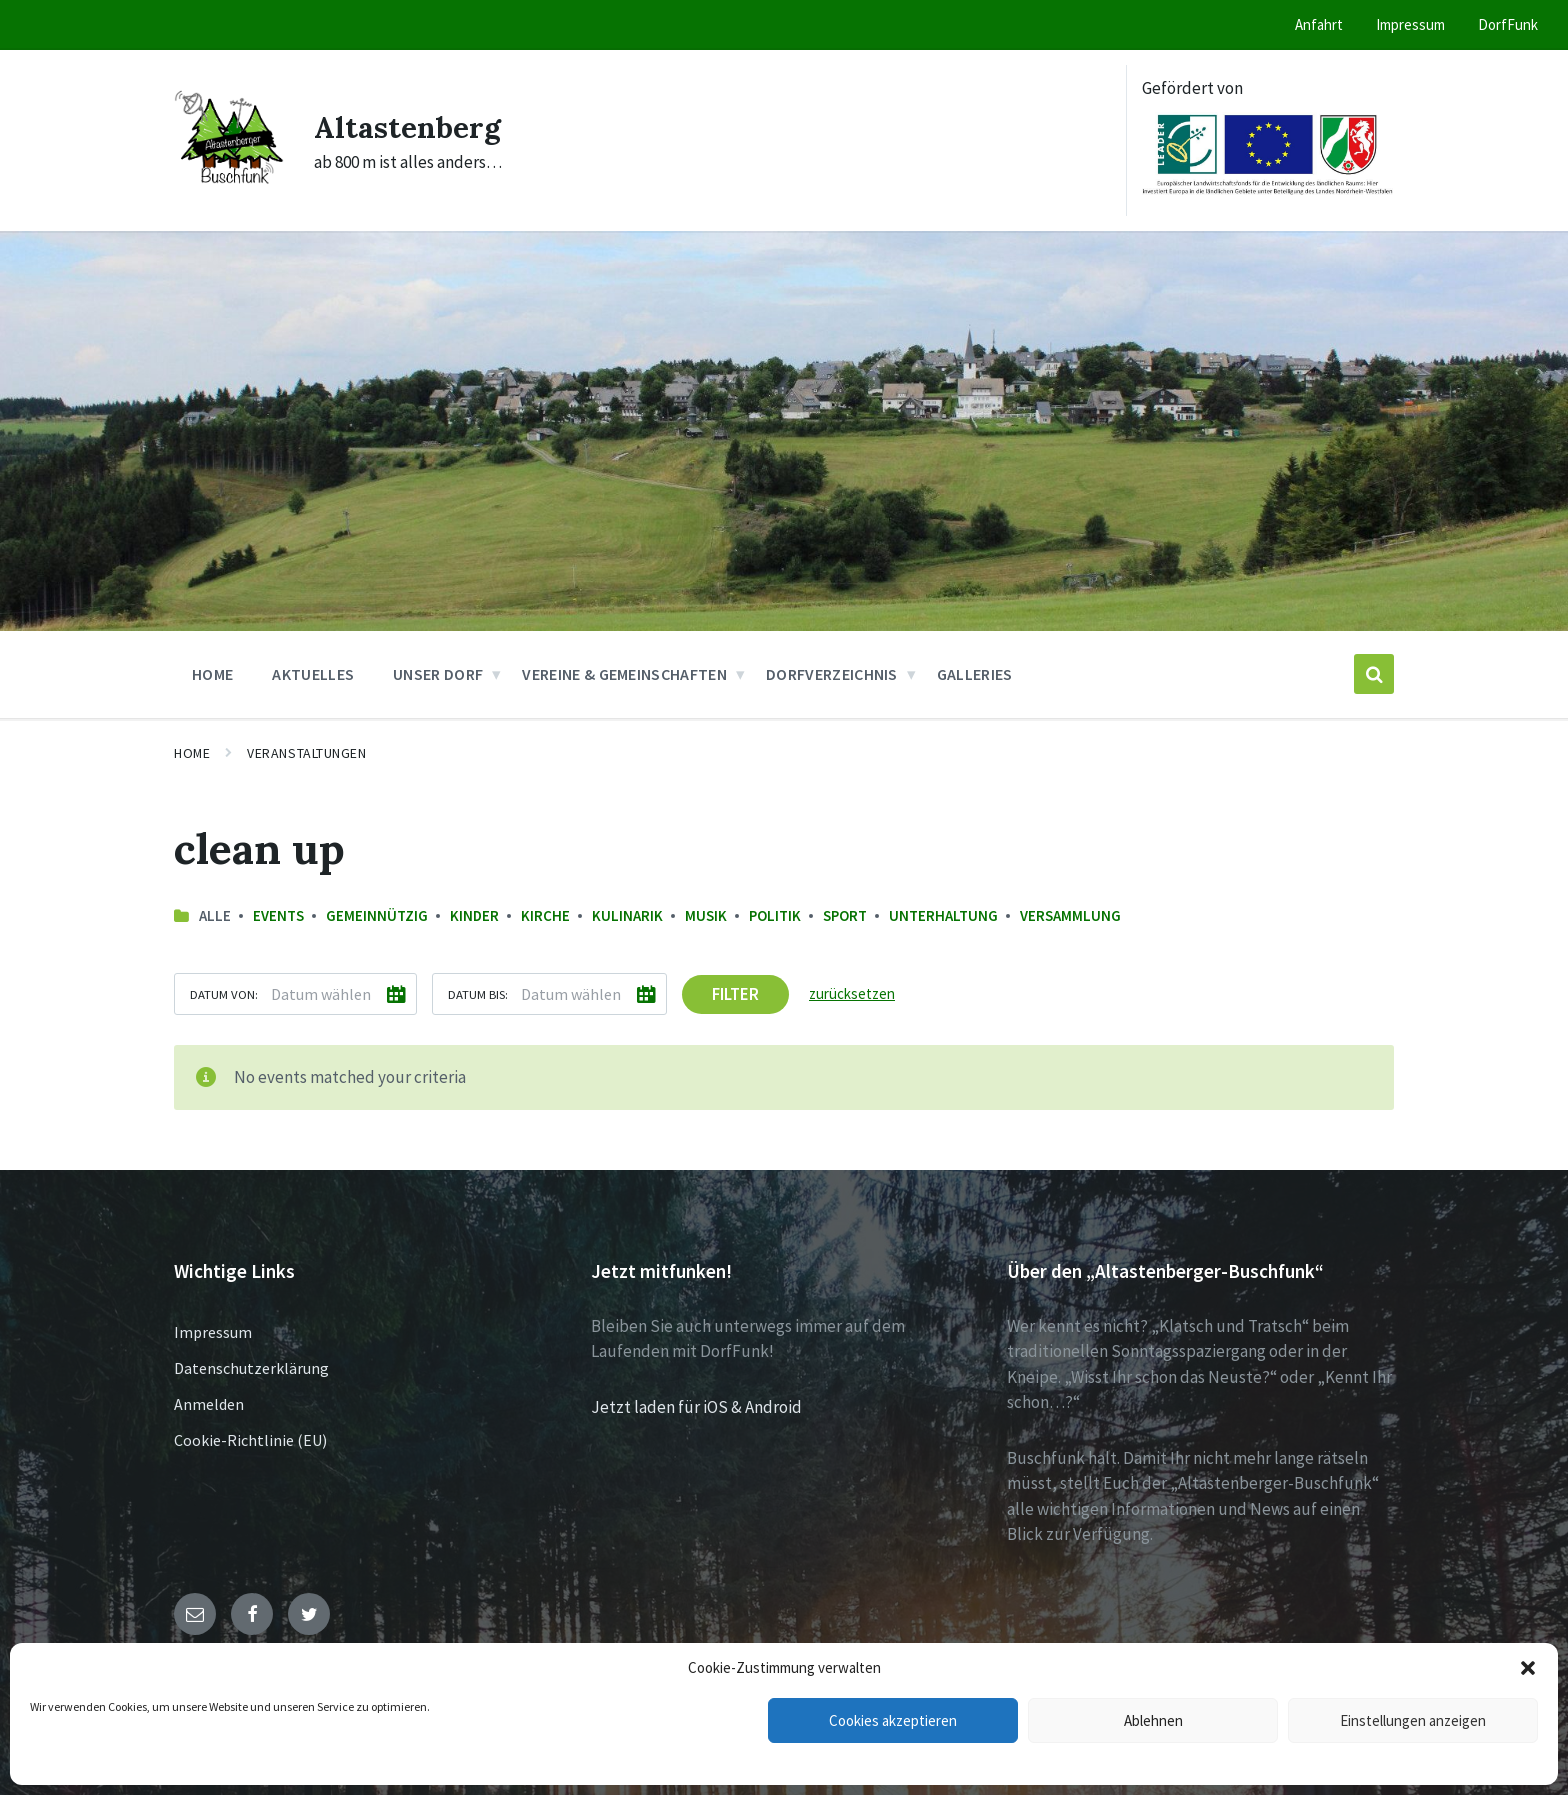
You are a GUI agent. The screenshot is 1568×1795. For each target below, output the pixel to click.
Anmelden (209, 1404)
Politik (775, 915)
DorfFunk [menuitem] (1508, 24)
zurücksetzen (852, 993)
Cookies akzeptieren (893, 1720)
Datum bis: (478, 994)
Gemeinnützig (377, 915)
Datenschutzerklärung (251, 1368)
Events (278, 915)
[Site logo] (229, 186)
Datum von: (224, 994)
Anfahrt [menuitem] (1319, 24)
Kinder (474, 915)
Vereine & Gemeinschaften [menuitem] (624, 674)
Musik (706, 915)
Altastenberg (408, 127)
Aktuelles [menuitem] (313, 674)
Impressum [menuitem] (1410, 24)
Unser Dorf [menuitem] (438, 674)
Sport (845, 915)
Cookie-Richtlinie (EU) (250, 1440)
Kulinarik (627, 915)
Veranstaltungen (306, 753)
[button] (1528, 1668)
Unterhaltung (943, 915)
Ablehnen (1153, 1720)
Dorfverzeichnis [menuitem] (832, 674)
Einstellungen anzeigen (1413, 1720)
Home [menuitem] (212, 674)
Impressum (213, 1332)
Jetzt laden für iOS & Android (696, 1407)
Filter (735, 994)
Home (192, 753)
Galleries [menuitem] (975, 674)
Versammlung (1070, 915)
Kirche (545, 915)
